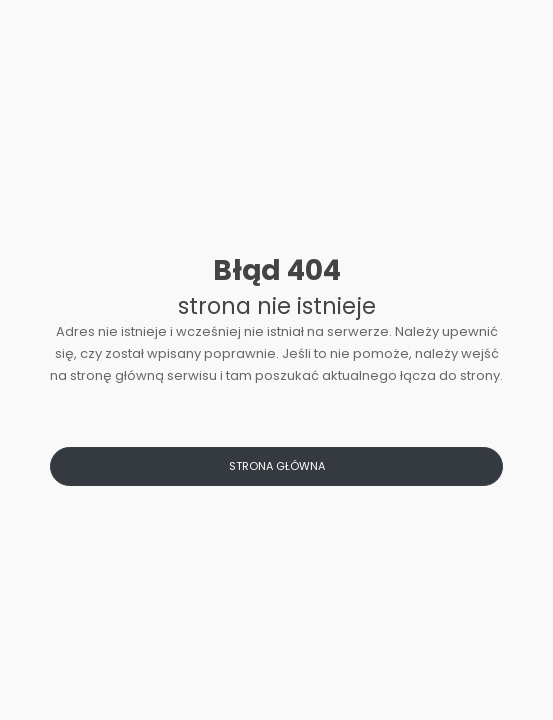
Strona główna (277, 466)
